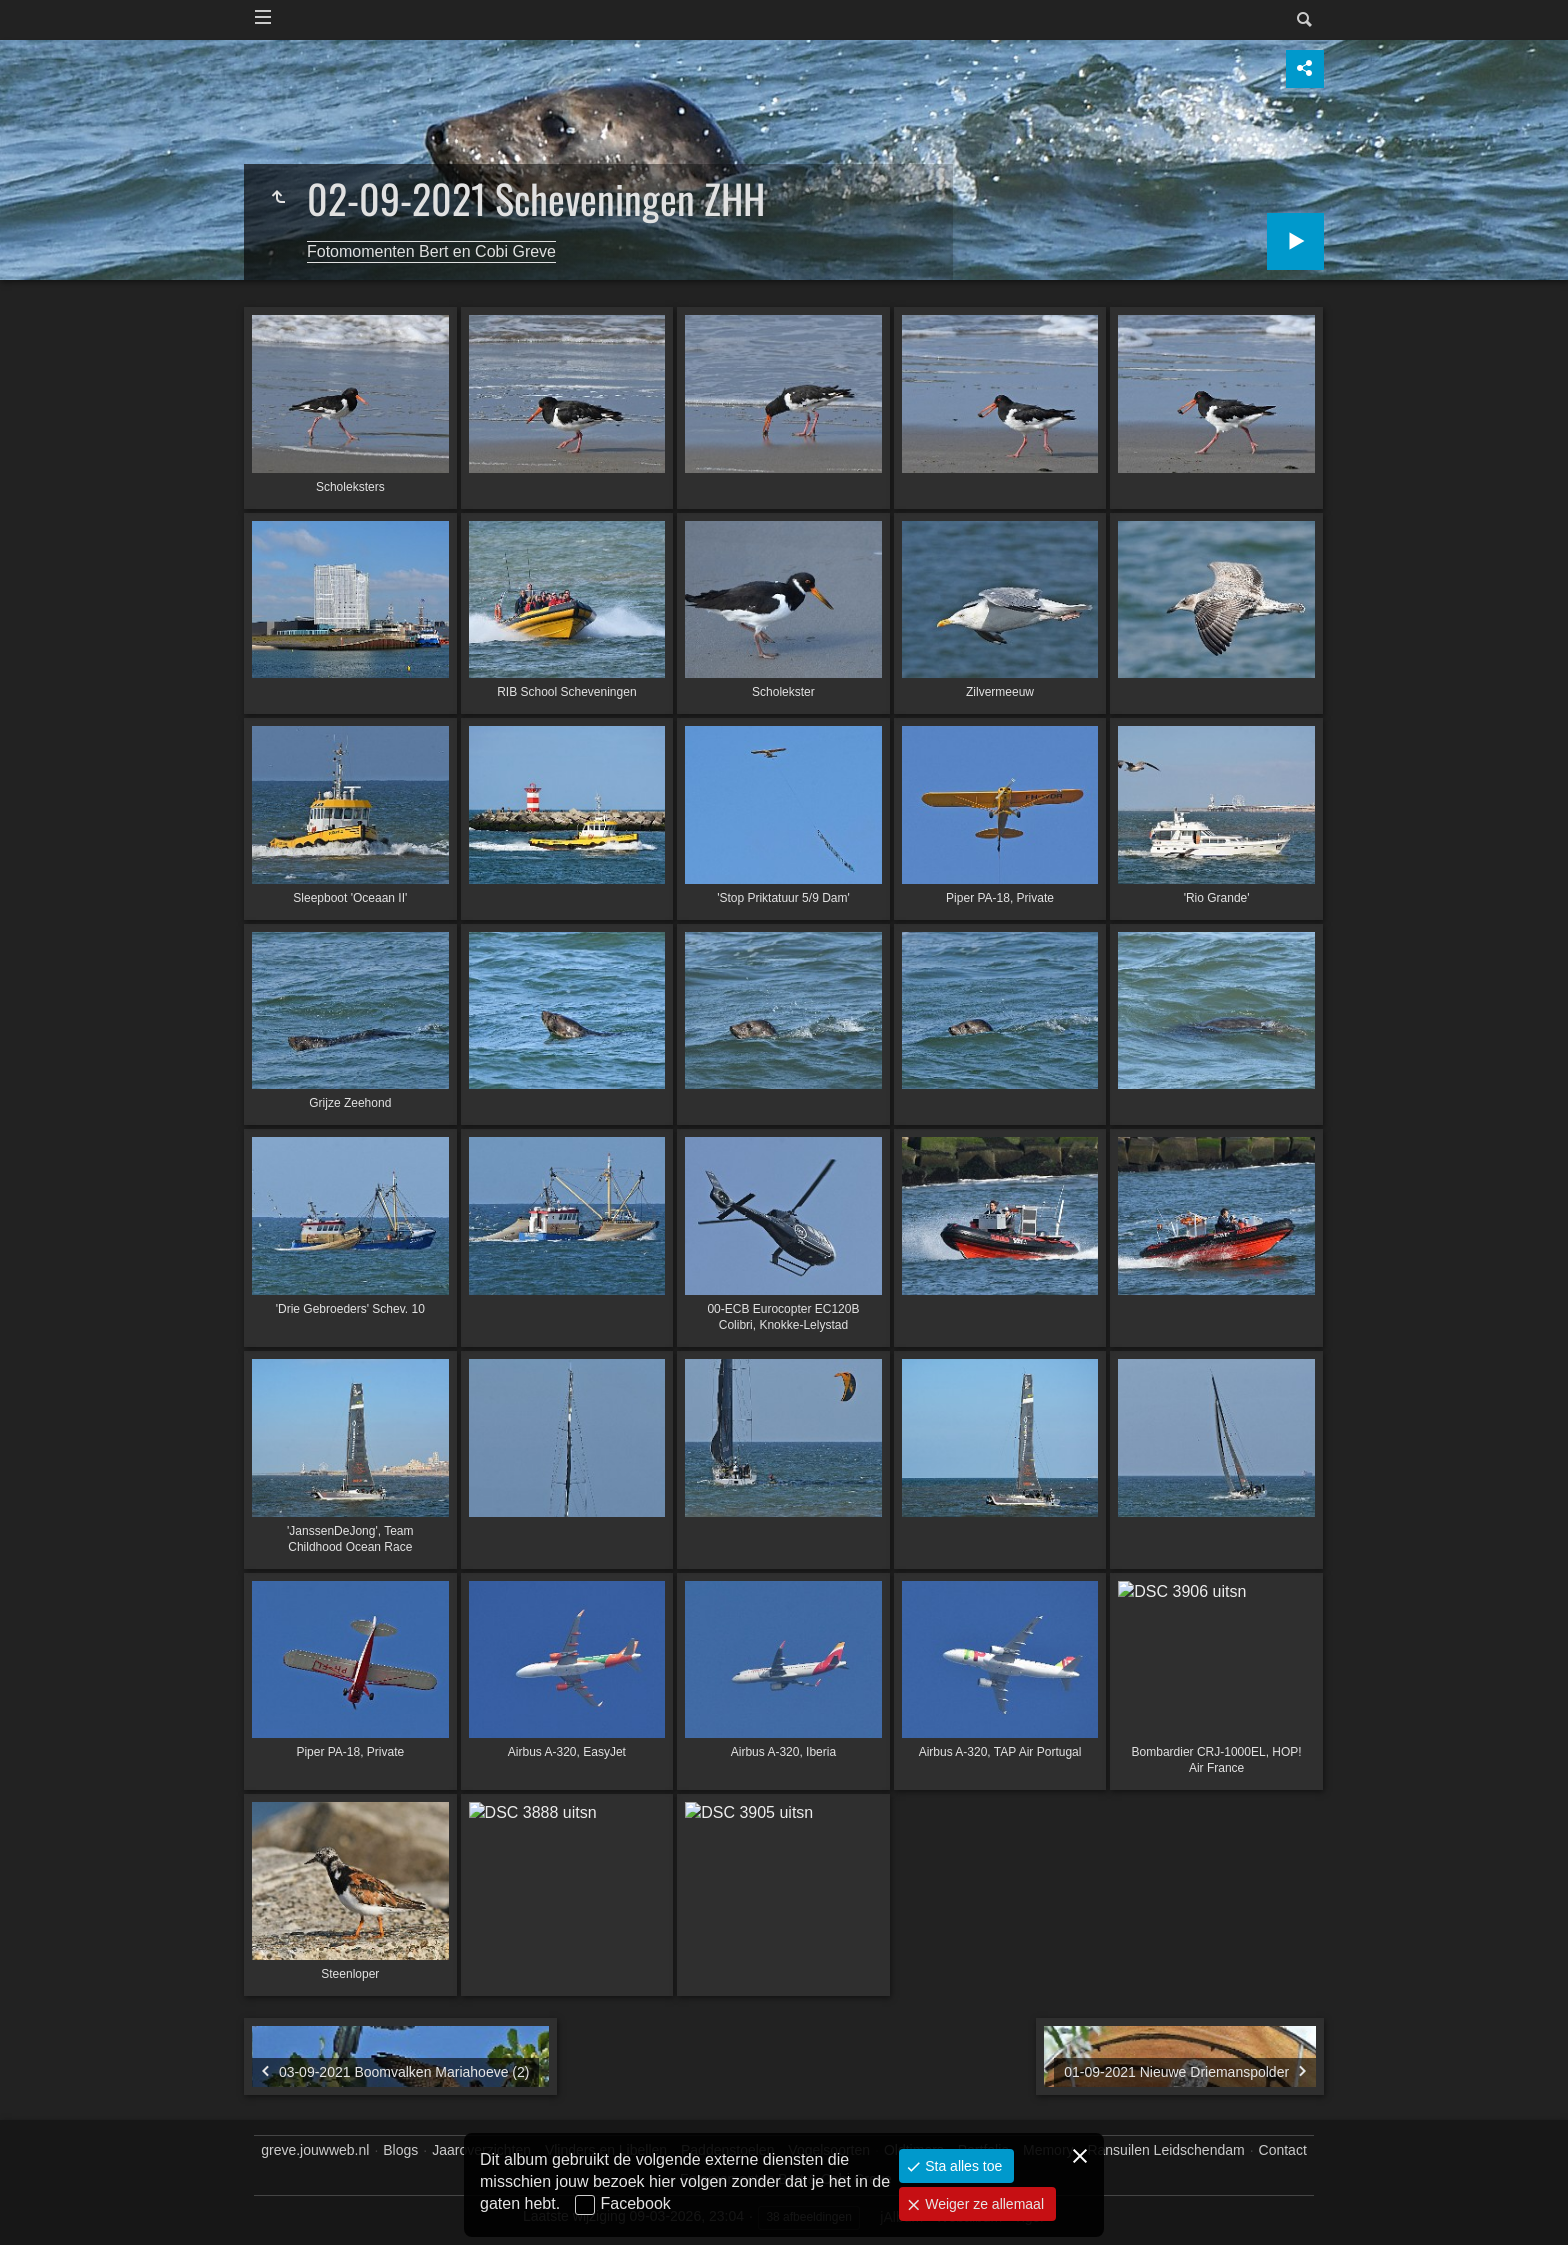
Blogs (400, 2150)
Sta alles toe (961, 2166)
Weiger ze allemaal (982, 2204)
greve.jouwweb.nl (315, 2150)
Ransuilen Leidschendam (1165, 2150)
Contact (1283, 2150)
